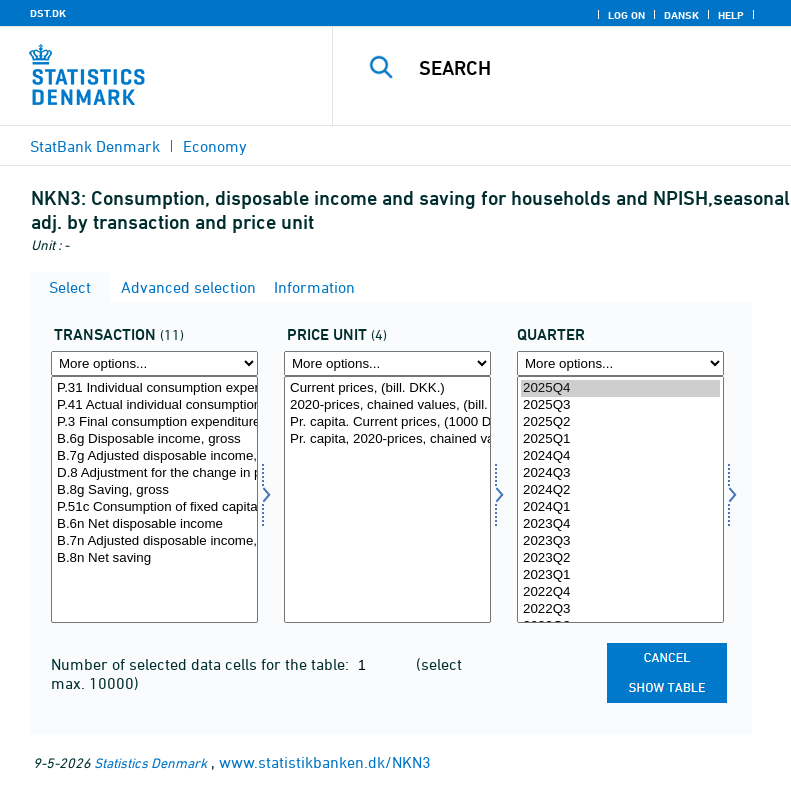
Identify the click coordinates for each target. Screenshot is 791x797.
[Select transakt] (154, 499)
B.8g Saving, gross (154, 490)
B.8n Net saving (154, 558)
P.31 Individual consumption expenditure (154, 388)
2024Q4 (620, 456)
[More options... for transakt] (154, 363)
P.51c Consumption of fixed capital (154, 507)
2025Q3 (620, 405)
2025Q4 (620, 388)
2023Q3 (620, 541)
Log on (626, 15)
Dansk (681, 15)
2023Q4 (620, 524)
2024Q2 (620, 490)
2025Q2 (620, 422)
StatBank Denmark (95, 146)
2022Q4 (620, 592)
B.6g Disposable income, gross (154, 439)
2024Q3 (620, 473)
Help (731, 15)
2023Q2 (620, 558)
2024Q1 (620, 507)
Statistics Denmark (150, 762)
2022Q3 (620, 609)
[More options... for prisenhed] (387, 363)
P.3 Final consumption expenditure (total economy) (154, 422)
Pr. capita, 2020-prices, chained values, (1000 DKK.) (387, 439)
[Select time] (620, 499)
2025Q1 (620, 439)
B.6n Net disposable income (154, 524)
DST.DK (48, 13)
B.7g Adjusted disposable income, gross (154, 456)
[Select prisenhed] (387, 499)
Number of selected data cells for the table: (202, 664)
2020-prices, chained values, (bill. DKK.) (387, 405)
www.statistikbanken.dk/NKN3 (325, 762)
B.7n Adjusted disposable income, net (154, 541)
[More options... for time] (620, 363)
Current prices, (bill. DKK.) (387, 388)
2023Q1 (620, 575)
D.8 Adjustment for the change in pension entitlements (154, 473)
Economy (215, 146)
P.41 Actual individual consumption (154, 405)
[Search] (592, 68)
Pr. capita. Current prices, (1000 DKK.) (387, 422)
